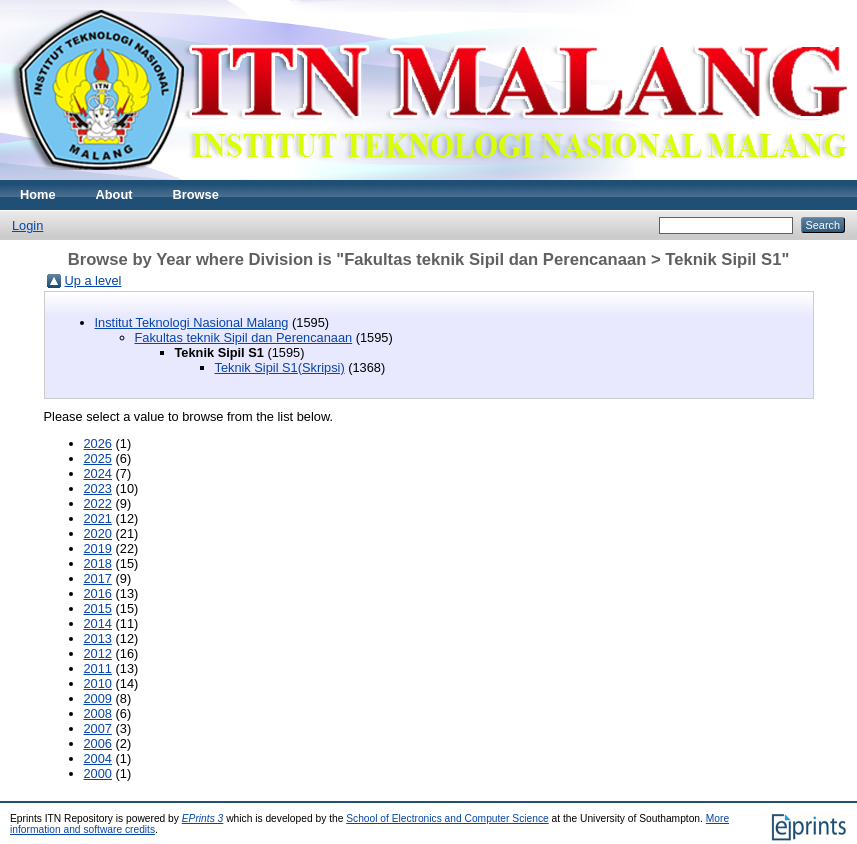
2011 (98, 668)
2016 (98, 593)
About (114, 194)
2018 (98, 563)
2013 (98, 638)
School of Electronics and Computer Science (447, 818)
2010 (98, 683)
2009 (98, 698)
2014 (98, 623)
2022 (98, 503)
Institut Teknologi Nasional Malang (192, 322)
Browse (196, 194)
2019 (98, 548)
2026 (98, 443)
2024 (98, 473)
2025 (98, 458)
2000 (98, 773)
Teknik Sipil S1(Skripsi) (280, 367)
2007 (98, 728)
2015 (98, 608)
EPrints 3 (203, 818)
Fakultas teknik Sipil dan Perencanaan (244, 337)
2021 (98, 518)
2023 (98, 488)
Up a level (93, 280)
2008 (98, 713)
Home (38, 194)
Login (27, 225)
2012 (98, 653)
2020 (98, 533)
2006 (98, 743)
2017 (98, 578)
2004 (98, 758)
